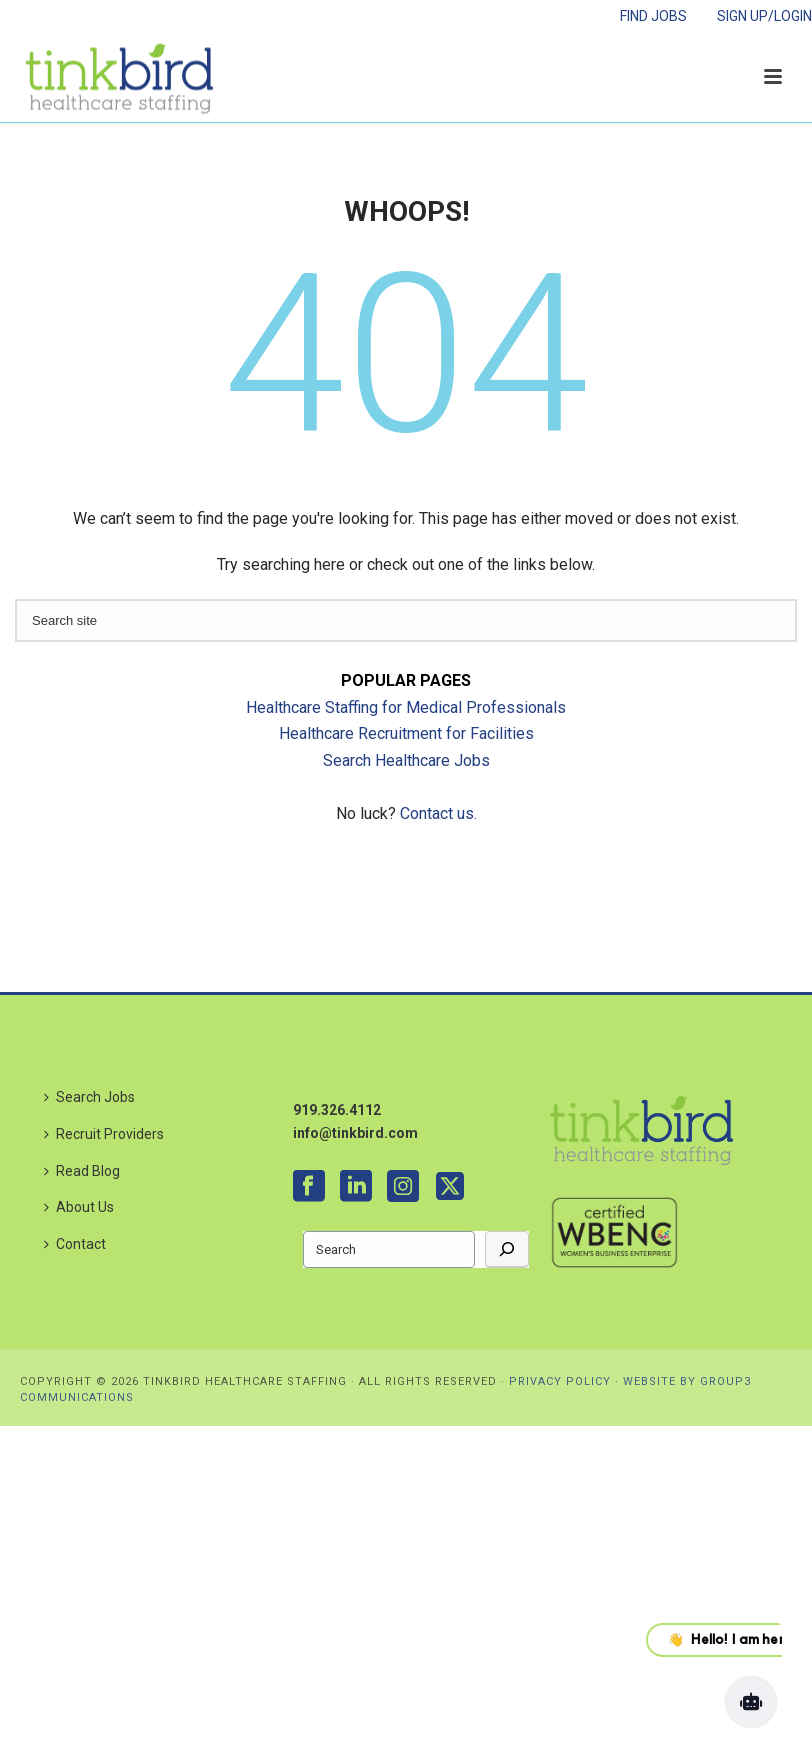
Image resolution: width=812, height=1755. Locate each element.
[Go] (507, 1249)
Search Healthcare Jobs (406, 760)
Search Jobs (89, 1097)
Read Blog (82, 1171)
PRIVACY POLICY (560, 1381)
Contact (75, 1244)
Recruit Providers (104, 1134)
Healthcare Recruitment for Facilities (406, 733)
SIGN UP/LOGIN (764, 16)
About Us (79, 1207)
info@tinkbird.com (355, 1133)
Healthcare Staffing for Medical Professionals (406, 707)
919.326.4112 (337, 1110)
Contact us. (438, 813)
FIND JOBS (653, 16)
